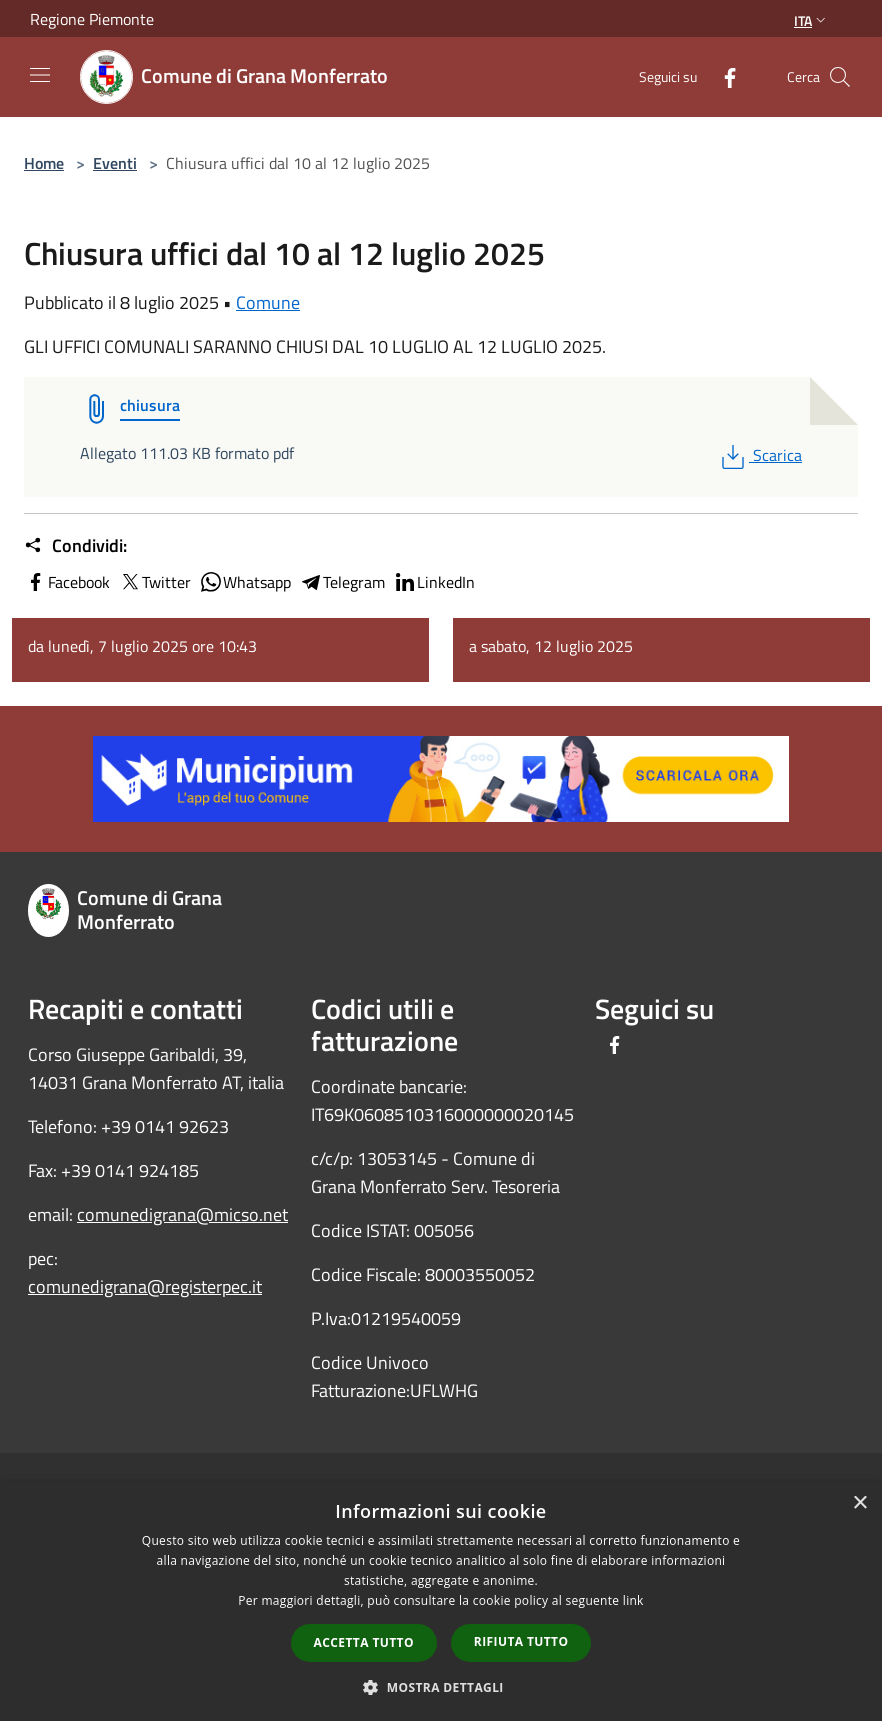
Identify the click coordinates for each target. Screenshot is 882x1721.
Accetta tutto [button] (364, 1642)
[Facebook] (722, 76)
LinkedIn (434, 582)
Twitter (154, 582)
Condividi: (75, 546)
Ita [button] (812, 20)
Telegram (342, 582)
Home (44, 163)
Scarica (759, 455)
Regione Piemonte (92, 19)
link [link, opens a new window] (633, 1600)
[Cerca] (840, 77)
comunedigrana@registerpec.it (145, 1286)
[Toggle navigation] (40, 75)
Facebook (67, 582)
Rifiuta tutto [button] (521, 1641)
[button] (441, 1687)
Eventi (115, 163)
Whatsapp (245, 582)
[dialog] (441, 1601)
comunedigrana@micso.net (182, 1214)
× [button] (859, 1503)
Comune (268, 302)
